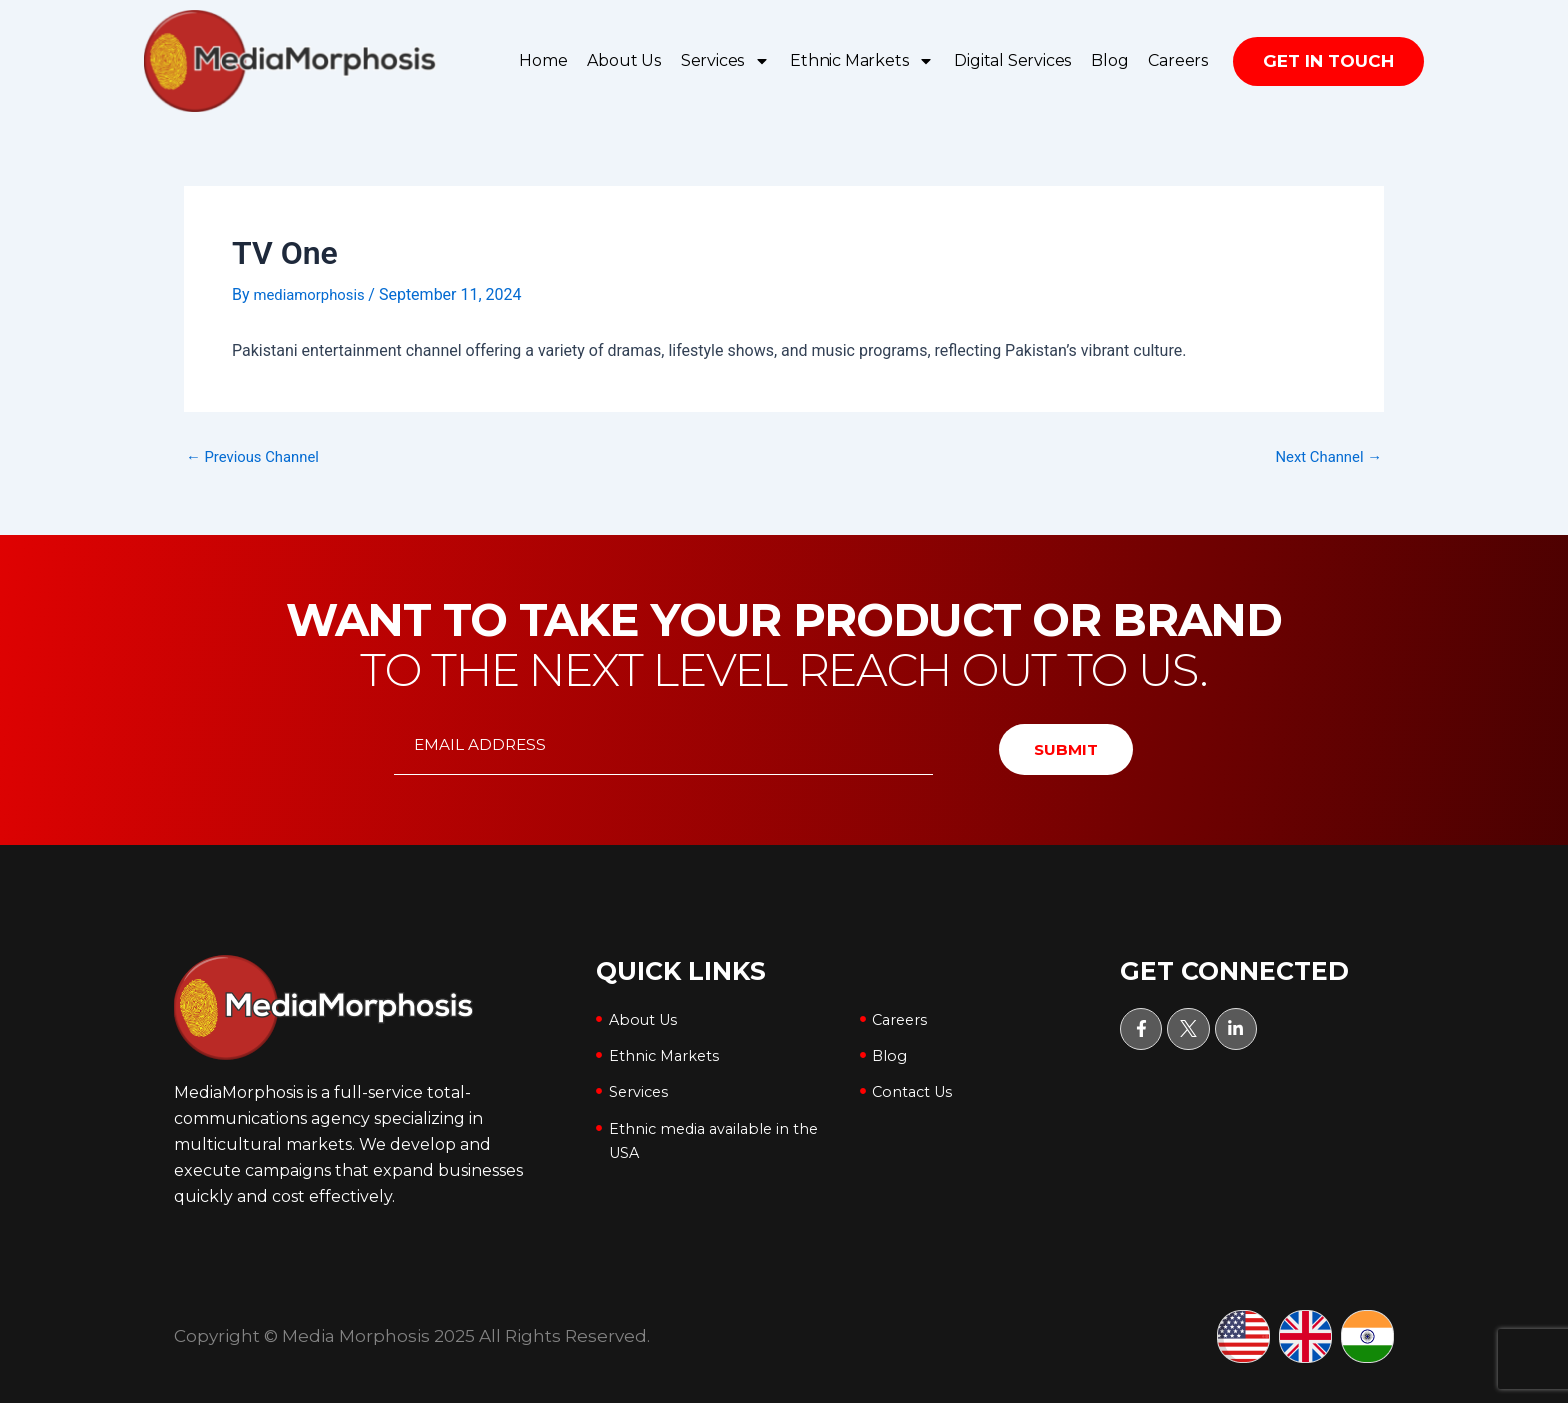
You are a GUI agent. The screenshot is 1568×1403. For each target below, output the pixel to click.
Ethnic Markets (862, 61)
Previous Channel (258, 457)
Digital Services (1012, 60)
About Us (623, 60)
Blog (1109, 60)
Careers (1178, 60)
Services (725, 61)
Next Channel (1324, 457)
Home (543, 60)
